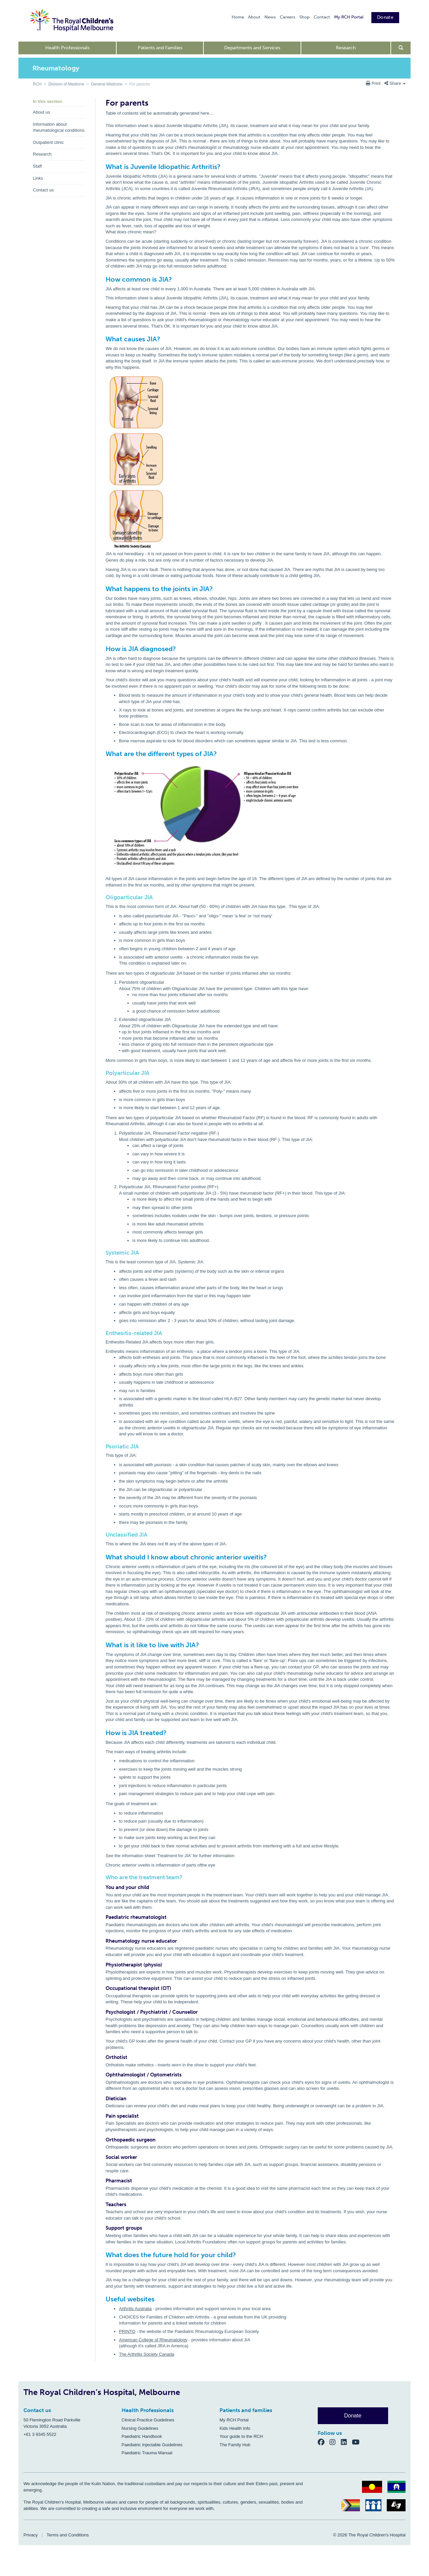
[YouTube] (358, 2442)
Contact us (43, 189)
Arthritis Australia (135, 2308)
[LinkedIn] (346, 2442)
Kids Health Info (235, 2428)
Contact (322, 16)
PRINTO (127, 2331)
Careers (287, 16)
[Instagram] (335, 2442)
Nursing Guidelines (140, 2428)
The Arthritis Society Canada (146, 2354)
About (254, 16)
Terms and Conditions (68, 2534)
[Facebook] (324, 2442)
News (270, 16)
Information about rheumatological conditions (58, 127)
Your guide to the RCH (241, 2436)
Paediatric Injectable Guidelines (152, 2444)
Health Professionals (67, 48)
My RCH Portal (348, 16)
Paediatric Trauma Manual (147, 2452)
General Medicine (106, 84)
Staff (37, 166)
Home (238, 16)
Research (346, 48)
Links (38, 178)
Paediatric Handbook (142, 2436)
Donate (385, 17)
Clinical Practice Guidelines (148, 2419)
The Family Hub (235, 2444)
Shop (304, 16)
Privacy (30, 2534)
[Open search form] (401, 48)
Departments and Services (252, 48)
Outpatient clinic (48, 142)
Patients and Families (160, 48)
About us (41, 112)
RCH (37, 84)
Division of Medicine (66, 84)
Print (374, 83)
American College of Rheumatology (153, 2339)
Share (395, 83)
